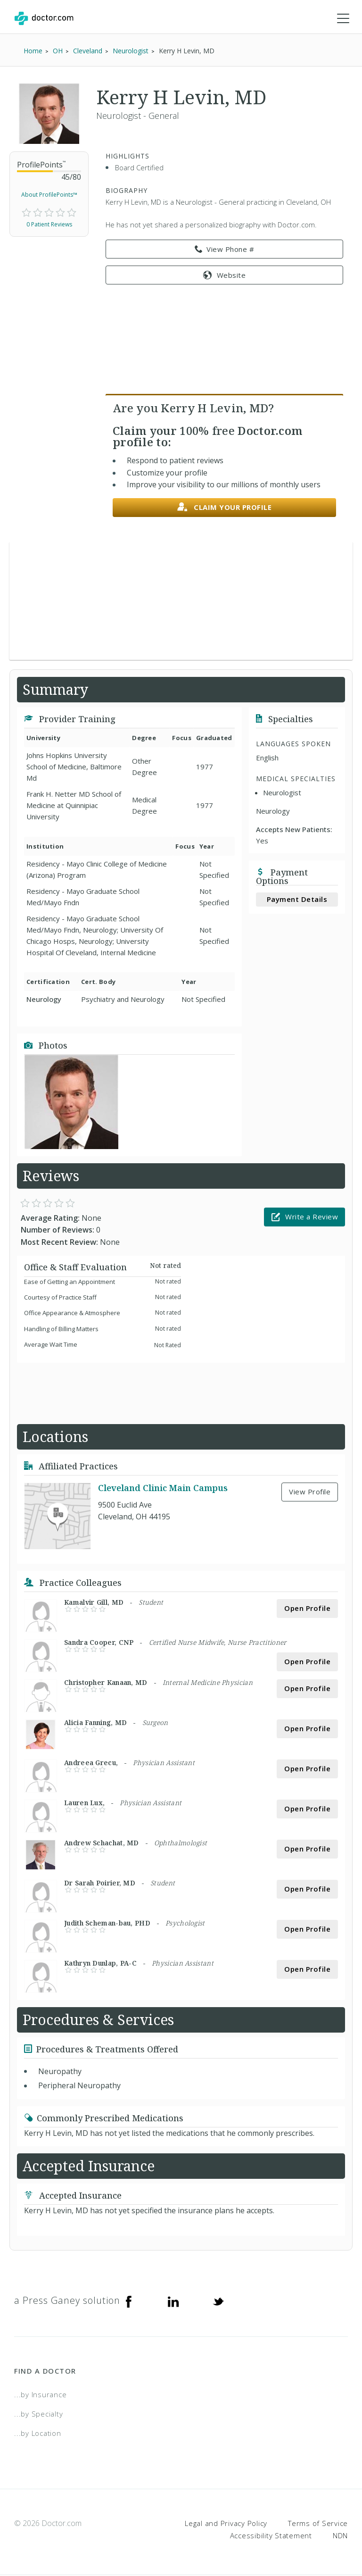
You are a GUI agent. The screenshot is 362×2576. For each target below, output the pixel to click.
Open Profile (307, 1608)
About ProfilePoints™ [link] (49, 196)
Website (224, 275)
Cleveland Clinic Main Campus (163, 1488)
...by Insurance (40, 2395)
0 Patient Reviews (49, 225)
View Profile (309, 1492)
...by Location (37, 2433)
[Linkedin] (173, 2301)
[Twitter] (218, 2301)
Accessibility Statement (271, 2536)
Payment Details (297, 900)
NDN (340, 2536)
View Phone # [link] (225, 250)
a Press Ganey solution (67, 2301)
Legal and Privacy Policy (226, 2524)
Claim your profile (224, 508)
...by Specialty (38, 2414)
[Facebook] (128, 2301)
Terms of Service (318, 2524)
